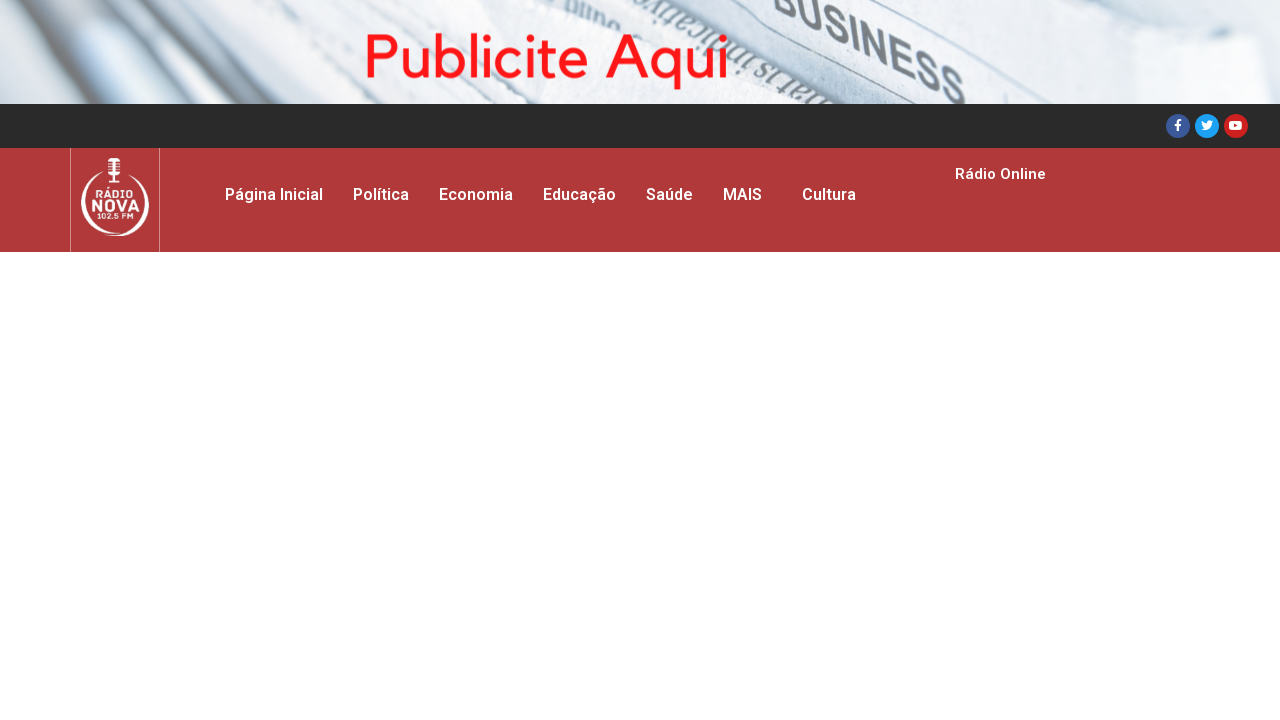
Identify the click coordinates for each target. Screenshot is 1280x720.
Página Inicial (274, 194)
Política (381, 194)
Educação (579, 194)
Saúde (669, 194)
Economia (476, 194)
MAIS (742, 194)
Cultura (829, 194)
